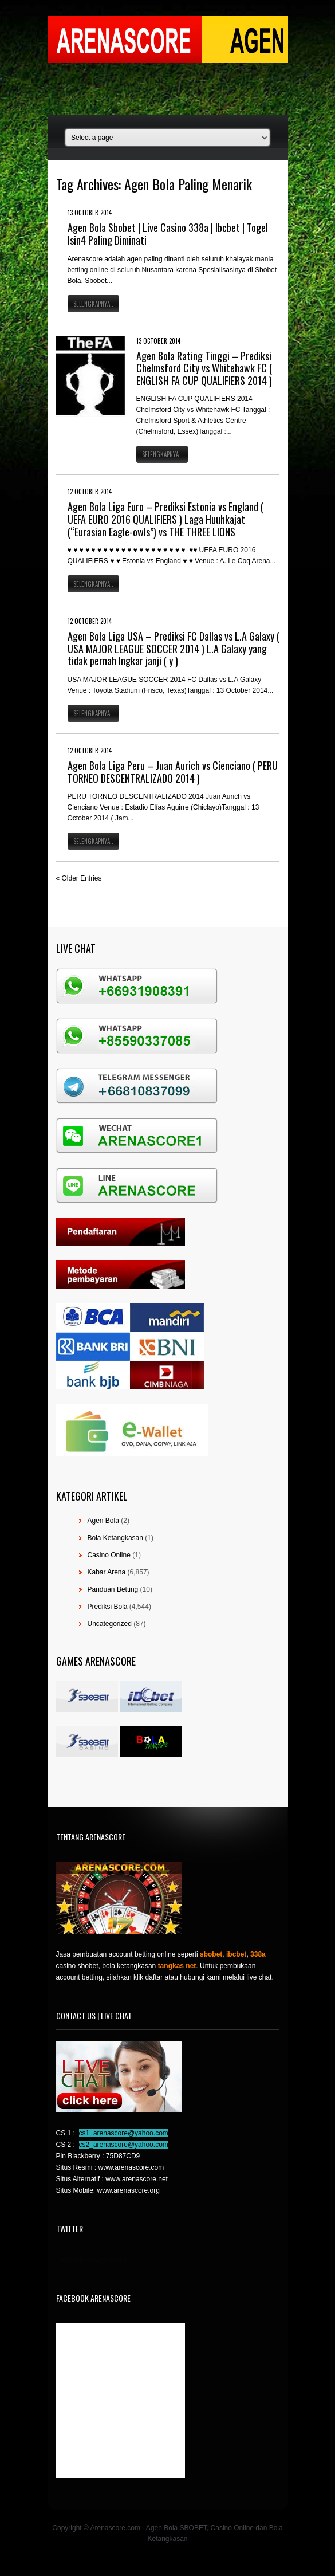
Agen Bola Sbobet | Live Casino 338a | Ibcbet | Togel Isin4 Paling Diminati (168, 234)
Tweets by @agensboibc (93, 2260)
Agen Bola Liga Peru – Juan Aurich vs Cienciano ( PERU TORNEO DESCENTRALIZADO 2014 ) (173, 772)
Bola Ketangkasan (115, 1538)
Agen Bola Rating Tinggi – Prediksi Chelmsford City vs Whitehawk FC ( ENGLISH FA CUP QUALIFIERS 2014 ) (204, 368)
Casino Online (109, 1555)
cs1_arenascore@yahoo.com (123, 2133)
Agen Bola (103, 1521)
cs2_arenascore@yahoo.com (123, 2145)
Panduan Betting (113, 1589)
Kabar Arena (107, 1572)
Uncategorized (110, 1624)
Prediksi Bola (108, 1607)
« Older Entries (79, 878)
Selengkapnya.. (93, 303)
